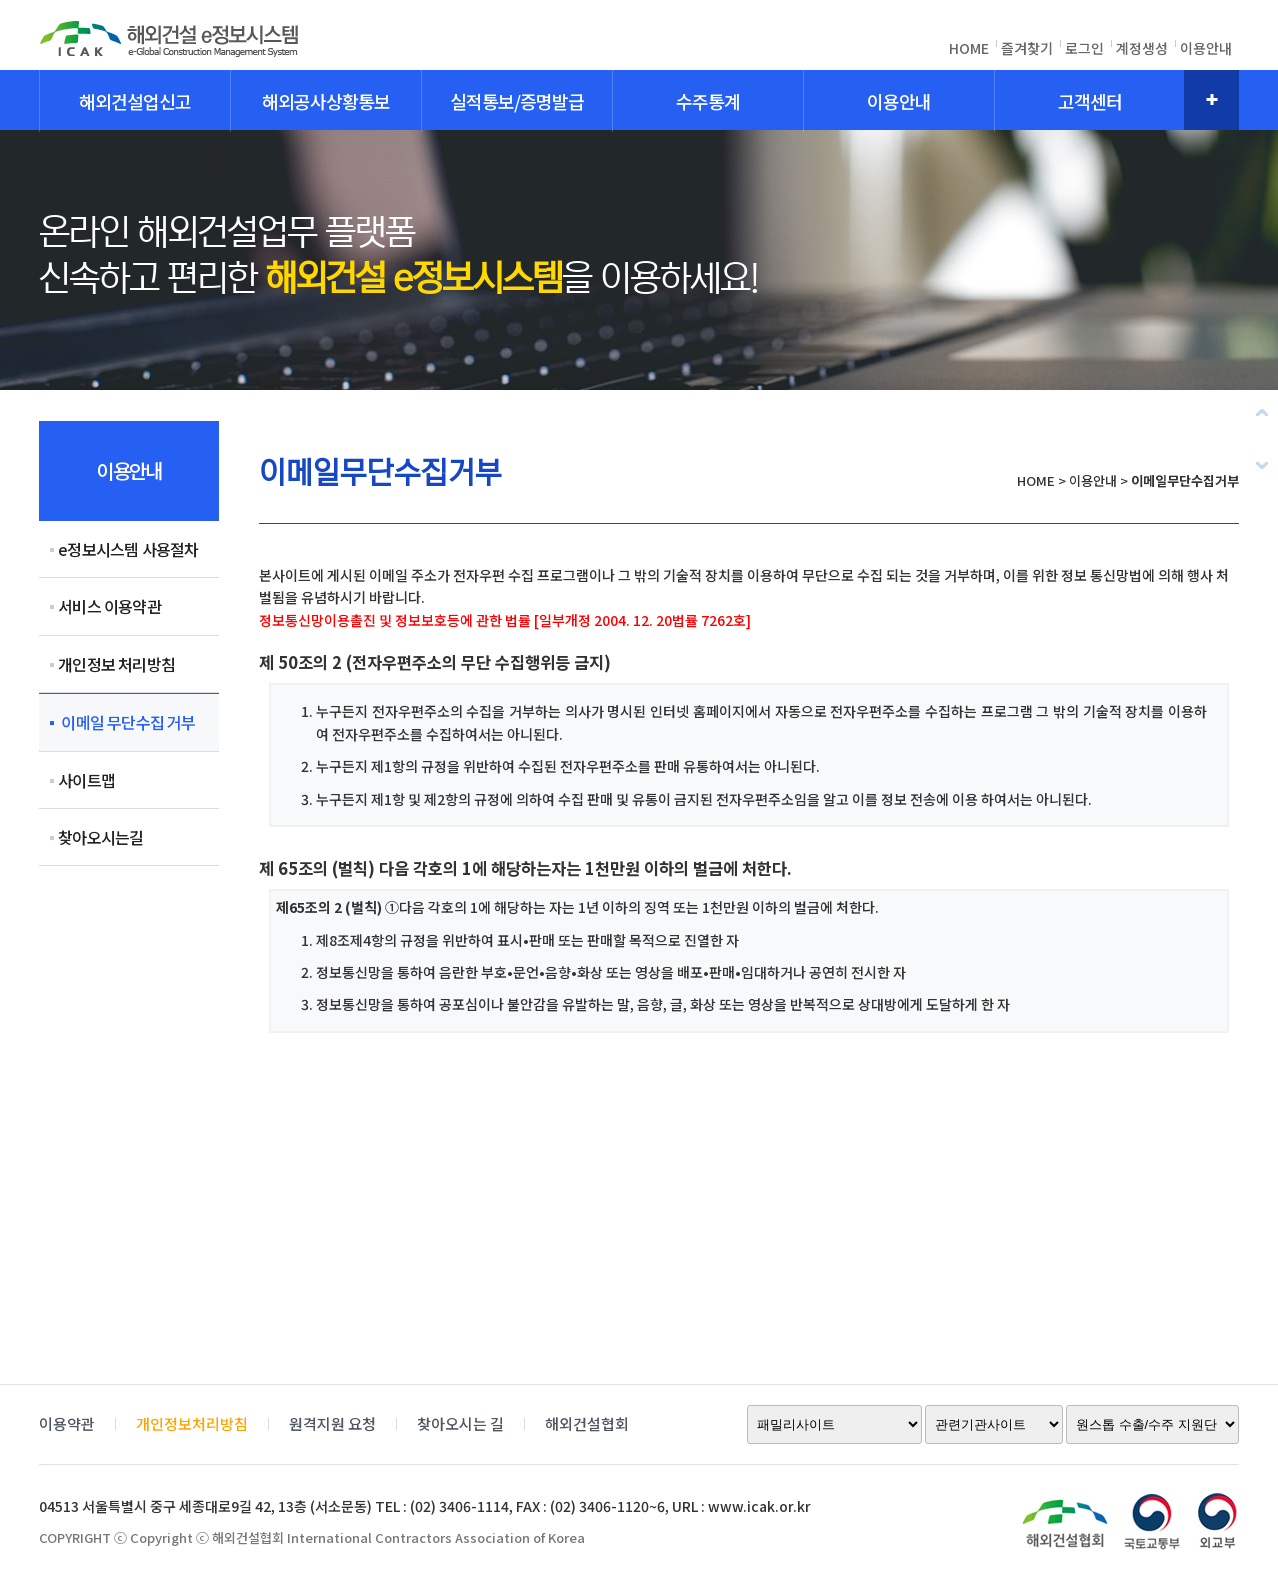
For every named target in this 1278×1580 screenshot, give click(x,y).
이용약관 (67, 1424)
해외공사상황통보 (326, 101)
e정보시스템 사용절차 (128, 549)
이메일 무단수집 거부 (126, 722)
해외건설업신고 (135, 101)
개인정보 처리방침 (116, 664)
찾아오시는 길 (460, 1424)
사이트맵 (86, 780)
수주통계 (708, 101)
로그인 (1084, 48)
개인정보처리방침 (192, 1424)
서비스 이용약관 (109, 606)
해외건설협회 (587, 1424)
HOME (969, 48)
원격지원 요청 (332, 1424)
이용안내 (1206, 48)
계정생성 (1142, 48)
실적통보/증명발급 (517, 101)
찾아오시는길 (100, 837)
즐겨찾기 (1027, 48)
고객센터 (1090, 101)
